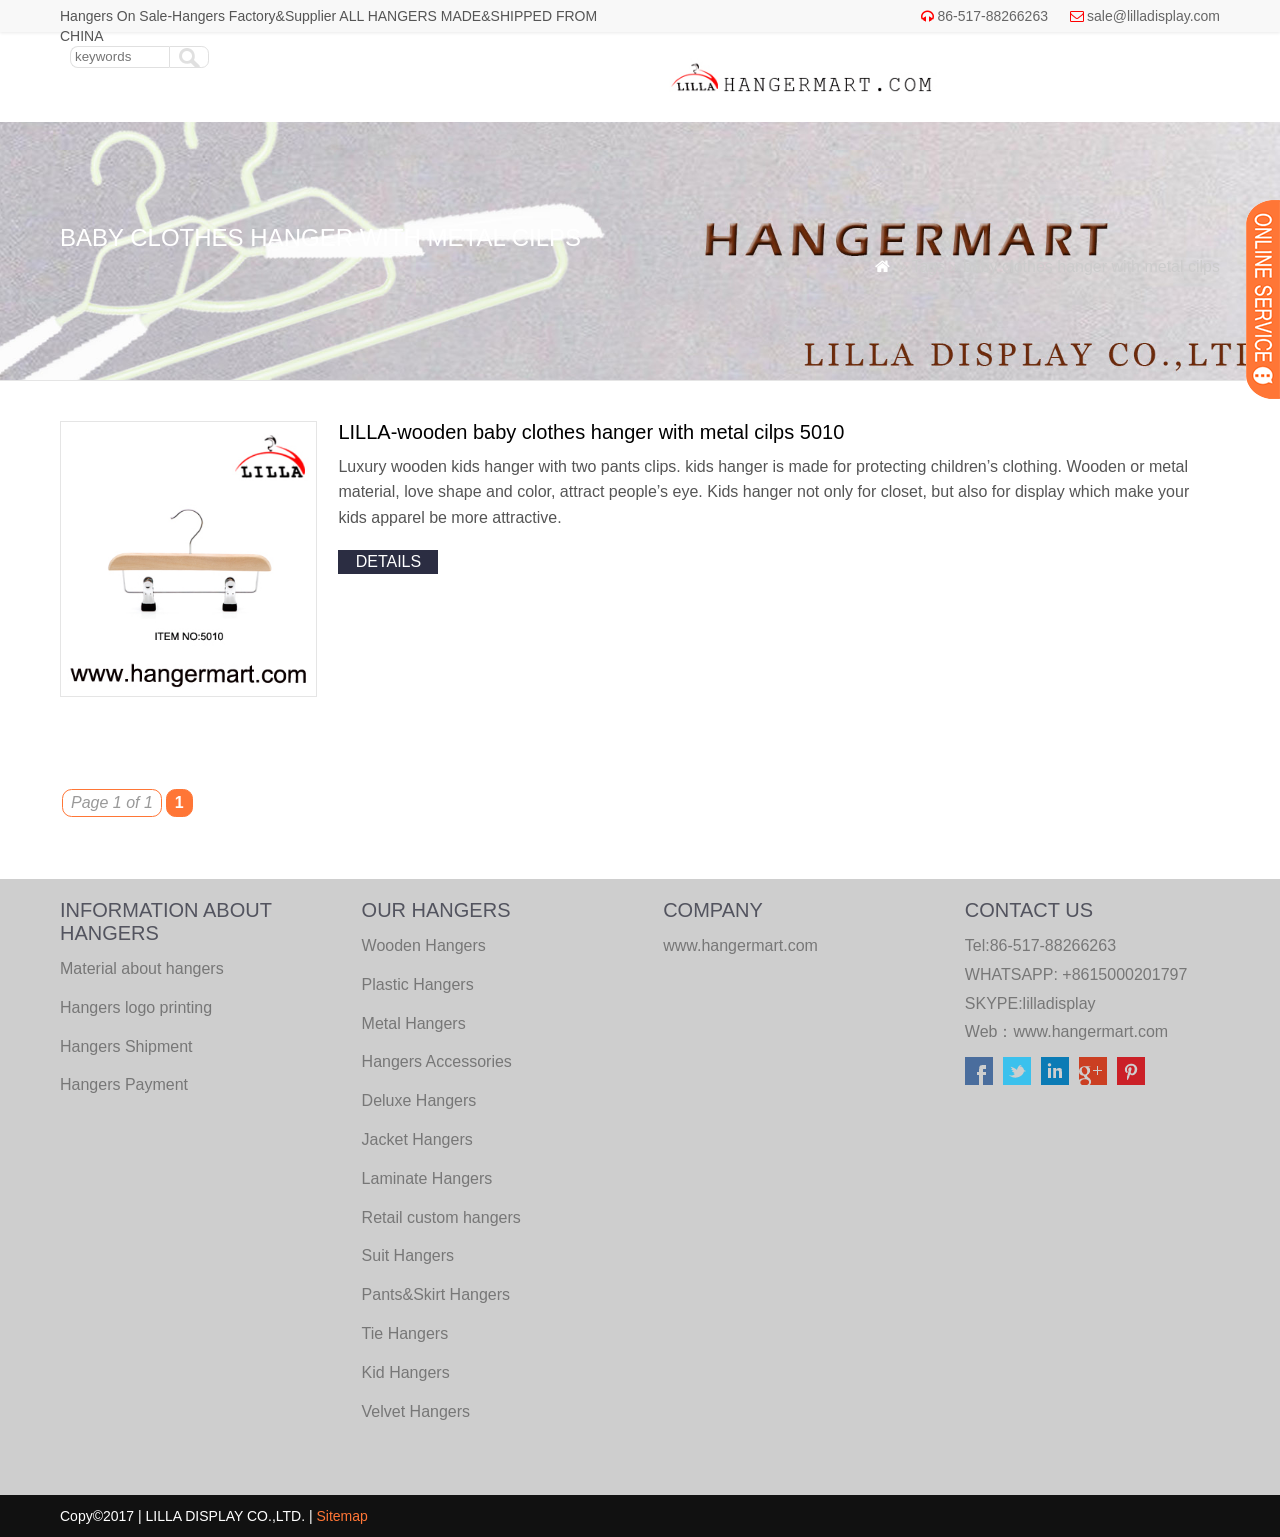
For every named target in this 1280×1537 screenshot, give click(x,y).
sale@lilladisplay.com (1153, 16)
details (389, 561)
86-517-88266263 (992, 16)
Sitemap (342, 1516)
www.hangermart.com (1090, 1031)
